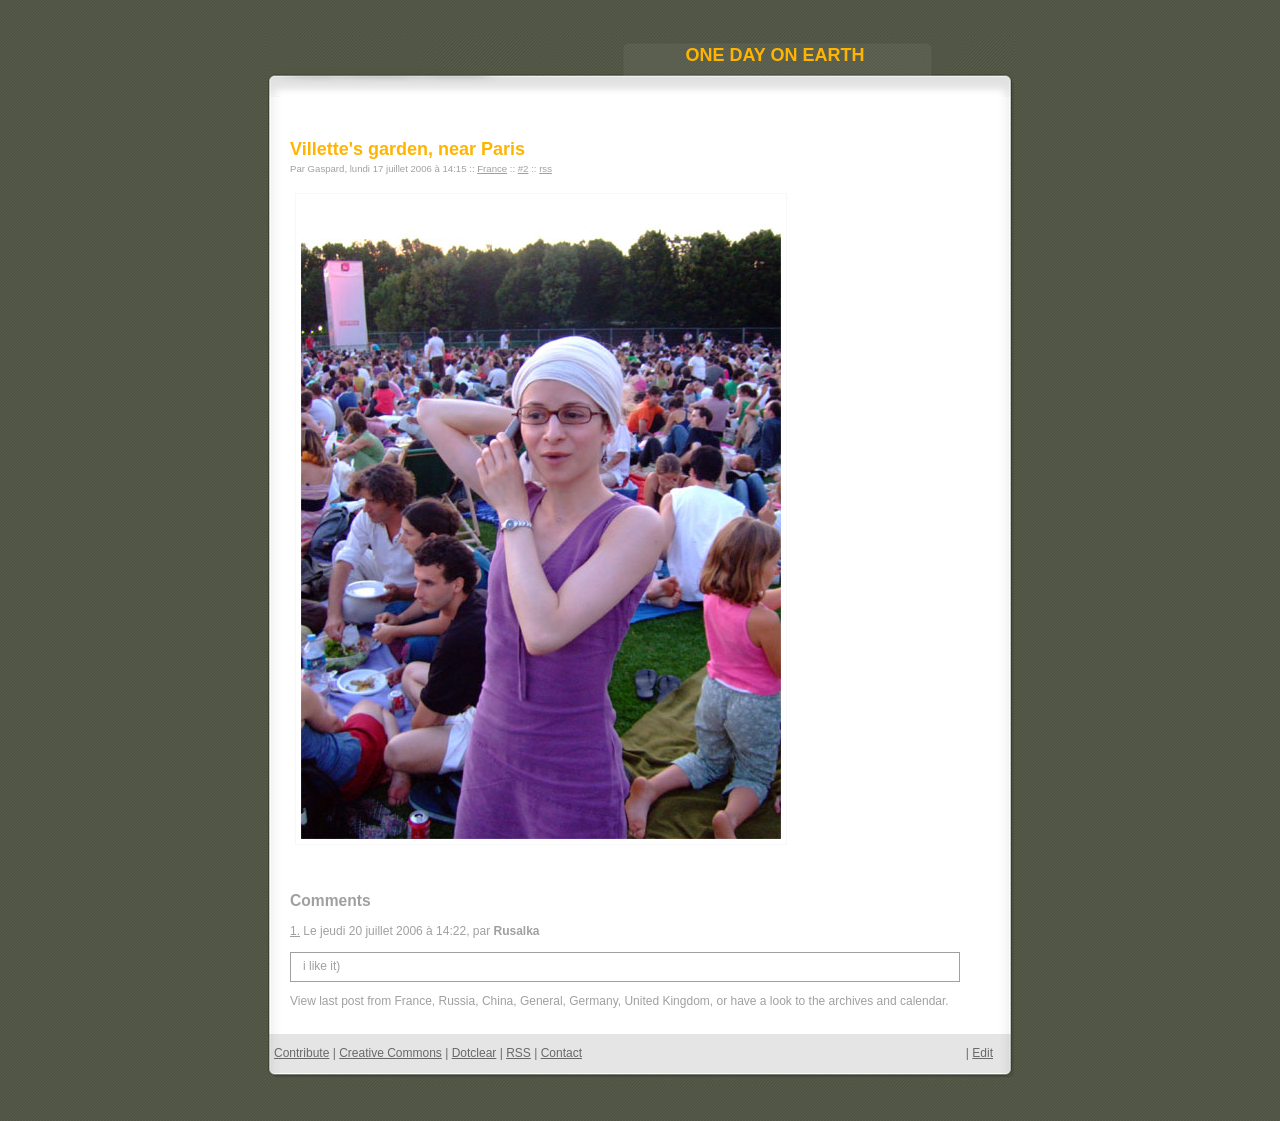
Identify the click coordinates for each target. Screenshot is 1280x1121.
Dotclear (474, 1053)
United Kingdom (666, 1001)
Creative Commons (390, 1053)
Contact (561, 1053)
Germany (593, 1001)
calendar (922, 1001)
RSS (518, 1053)
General (541, 1001)
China (497, 1001)
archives (851, 1001)
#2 (523, 168)
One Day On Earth (774, 55)
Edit (982, 1053)
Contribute (301, 1053)
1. (295, 931)
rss (545, 168)
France (492, 168)
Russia (457, 1001)
